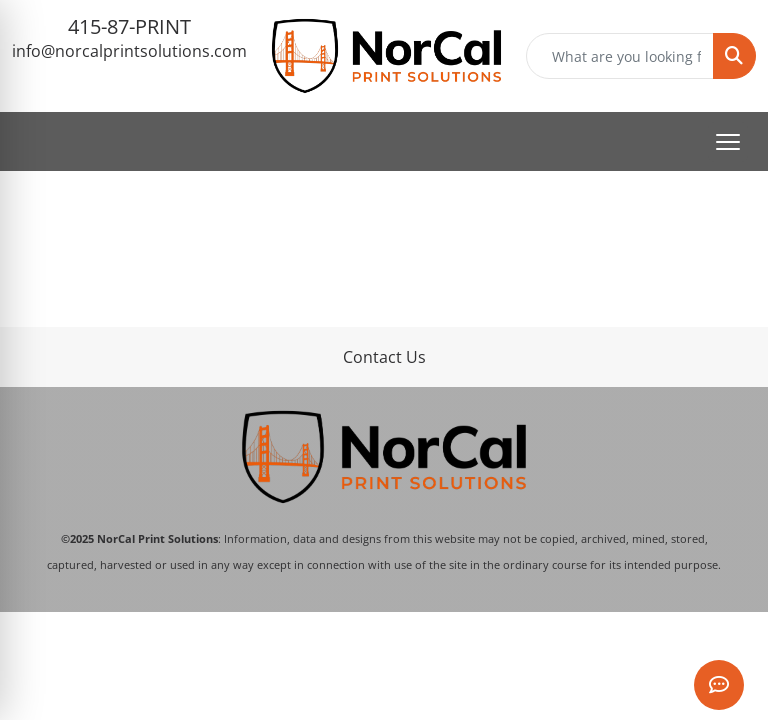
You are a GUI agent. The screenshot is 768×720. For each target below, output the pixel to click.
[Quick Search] (620, 56)
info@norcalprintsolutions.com (129, 51)
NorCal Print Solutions (157, 539)
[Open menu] (728, 142)
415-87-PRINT (129, 26)
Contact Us (384, 357)
